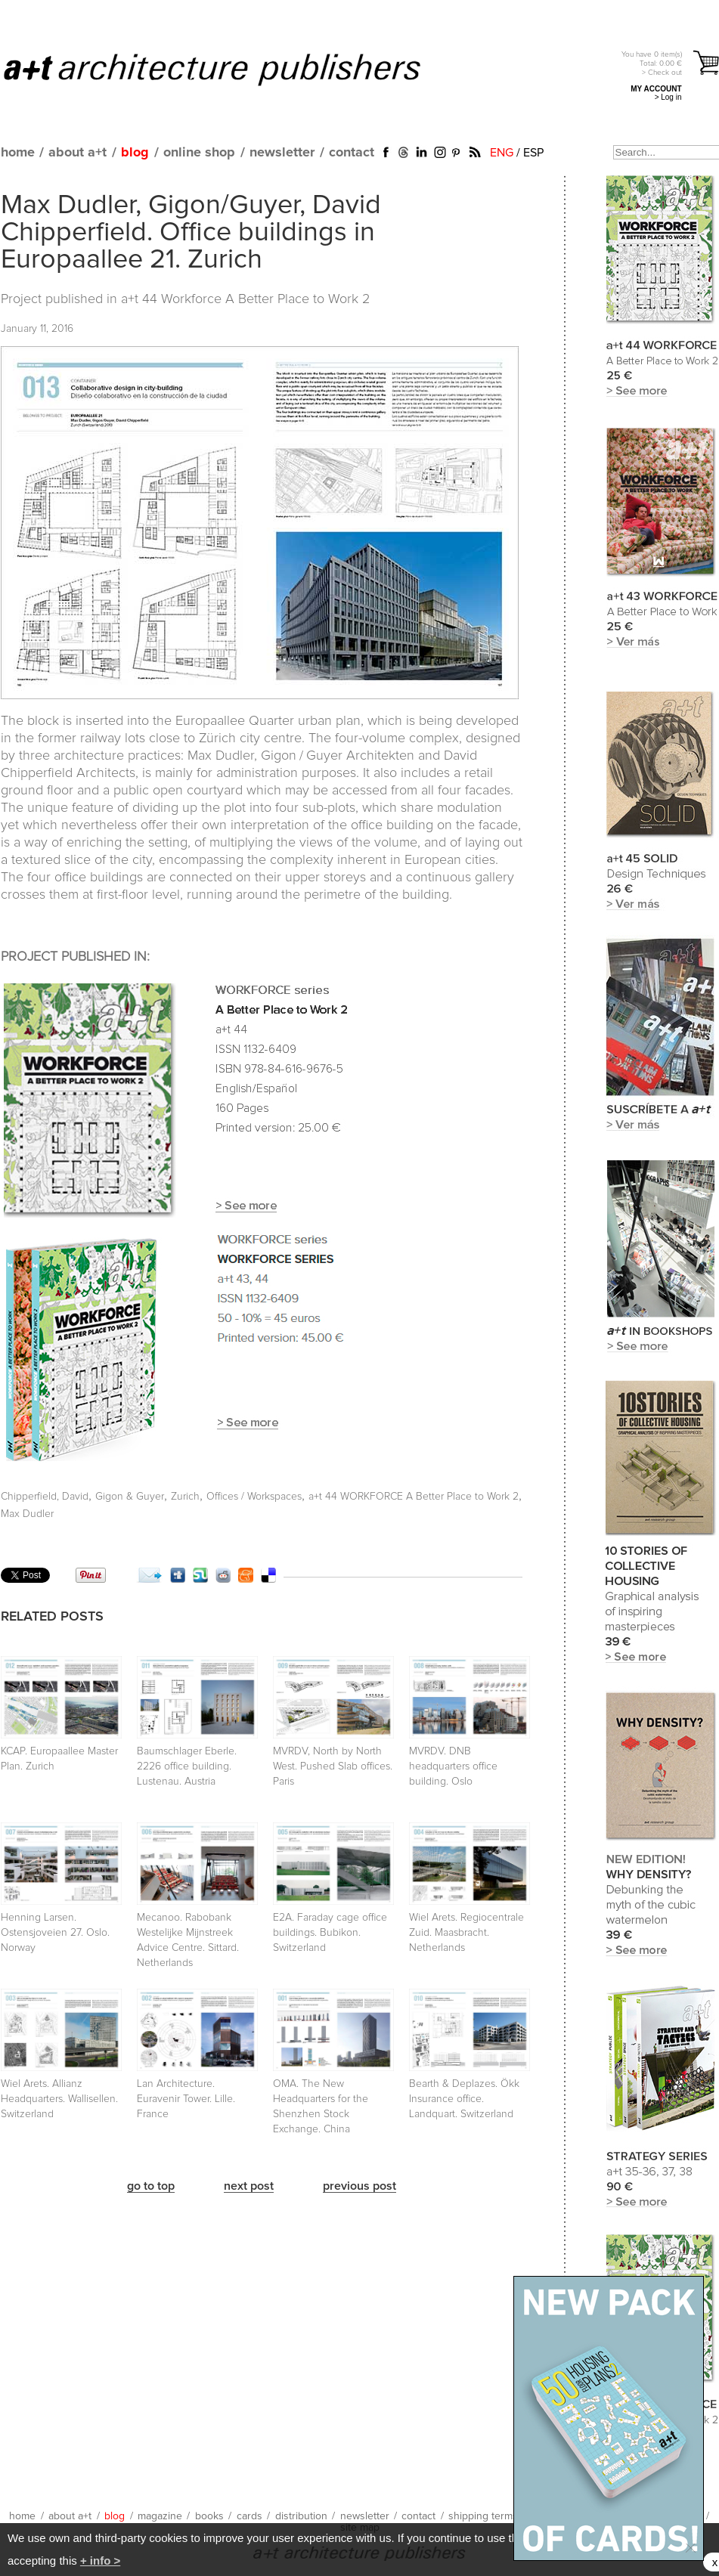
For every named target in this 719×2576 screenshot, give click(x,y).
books (209, 2516)
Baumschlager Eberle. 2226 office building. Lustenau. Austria (187, 1766)
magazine (160, 2516)
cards (249, 2516)
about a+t (77, 152)
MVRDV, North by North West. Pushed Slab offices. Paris (332, 1766)
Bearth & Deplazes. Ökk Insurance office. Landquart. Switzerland (464, 2099)
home (18, 152)
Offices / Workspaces (254, 1496)
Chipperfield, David (44, 1496)
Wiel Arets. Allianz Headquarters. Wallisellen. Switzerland (59, 2099)
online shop (199, 152)
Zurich (185, 1496)
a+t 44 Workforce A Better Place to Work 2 (245, 299)
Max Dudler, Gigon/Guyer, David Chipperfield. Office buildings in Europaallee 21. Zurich (191, 233)
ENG (501, 153)
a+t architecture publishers (231, 68)
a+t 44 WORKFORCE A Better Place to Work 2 (413, 1496)
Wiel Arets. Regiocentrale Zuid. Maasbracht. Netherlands (466, 1932)
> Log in (668, 97)
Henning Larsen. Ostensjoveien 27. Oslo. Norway (55, 1932)
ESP (533, 153)
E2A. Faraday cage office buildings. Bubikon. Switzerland (330, 1932)
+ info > (100, 2560)
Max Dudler (27, 1514)
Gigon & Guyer (129, 1496)
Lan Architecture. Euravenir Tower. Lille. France (186, 2099)
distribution (301, 2516)
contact (351, 152)
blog (135, 152)
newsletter (282, 152)
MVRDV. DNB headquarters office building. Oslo (453, 1766)
